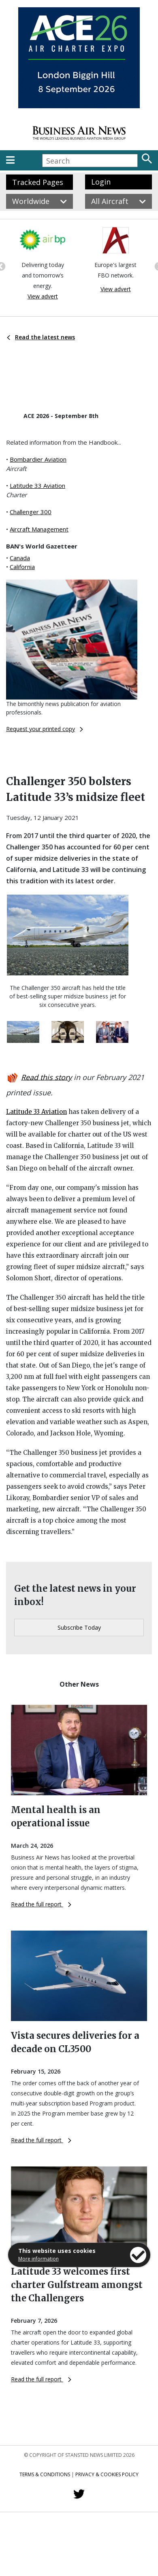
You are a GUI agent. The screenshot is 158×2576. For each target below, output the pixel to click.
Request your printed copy (44, 729)
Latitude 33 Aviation (37, 485)
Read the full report (41, 1904)
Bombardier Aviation (38, 459)
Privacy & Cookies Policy (107, 2474)
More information (38, 2258)
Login (101, 182)
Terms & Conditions (44, 2474)
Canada (20, 558)
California (22, 567)
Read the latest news (41, 337)
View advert (43, 296)
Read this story (46, 1077)
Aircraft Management (39, 529)
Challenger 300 (30, 512)
